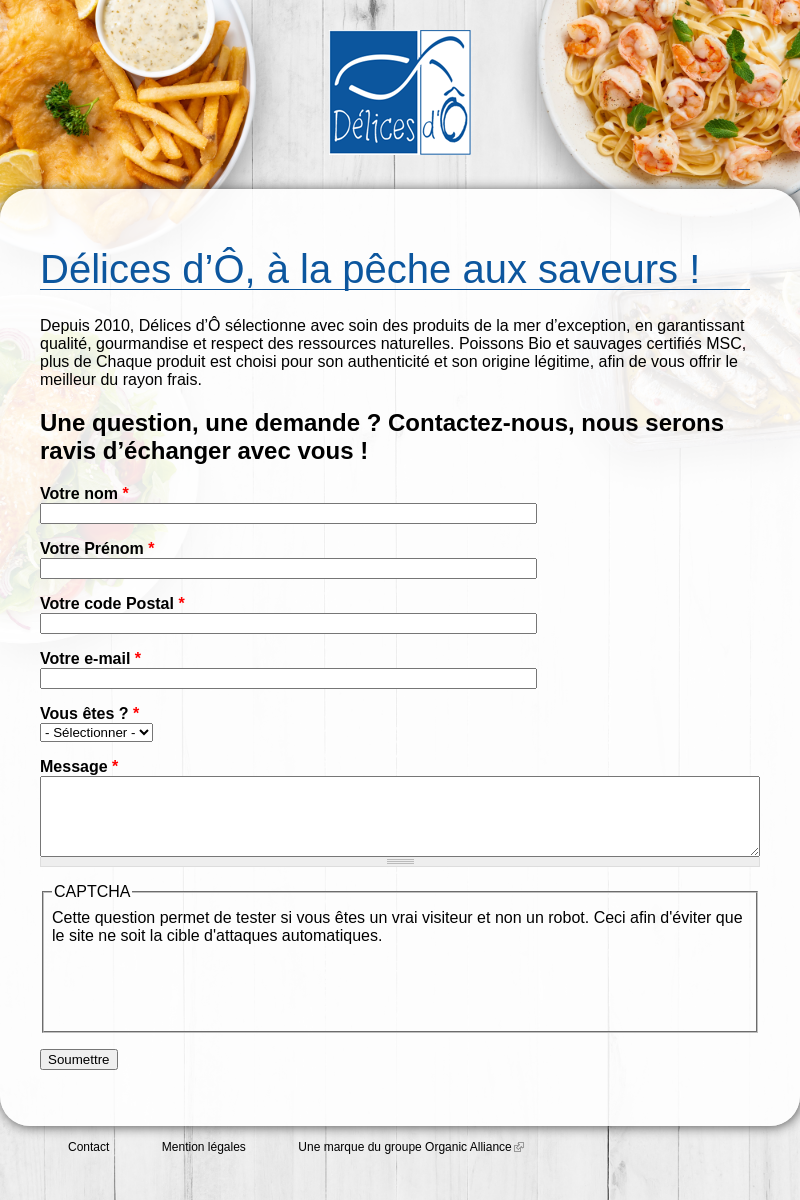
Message (79, 766)
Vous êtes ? (89, 713)
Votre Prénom (97, 548)
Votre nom (84, 493)
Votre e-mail (90, 658)
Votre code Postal (112, 603)
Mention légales (204, 1162)
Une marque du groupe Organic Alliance (410, 1162)
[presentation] (204, 999)
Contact (88, 1162)
